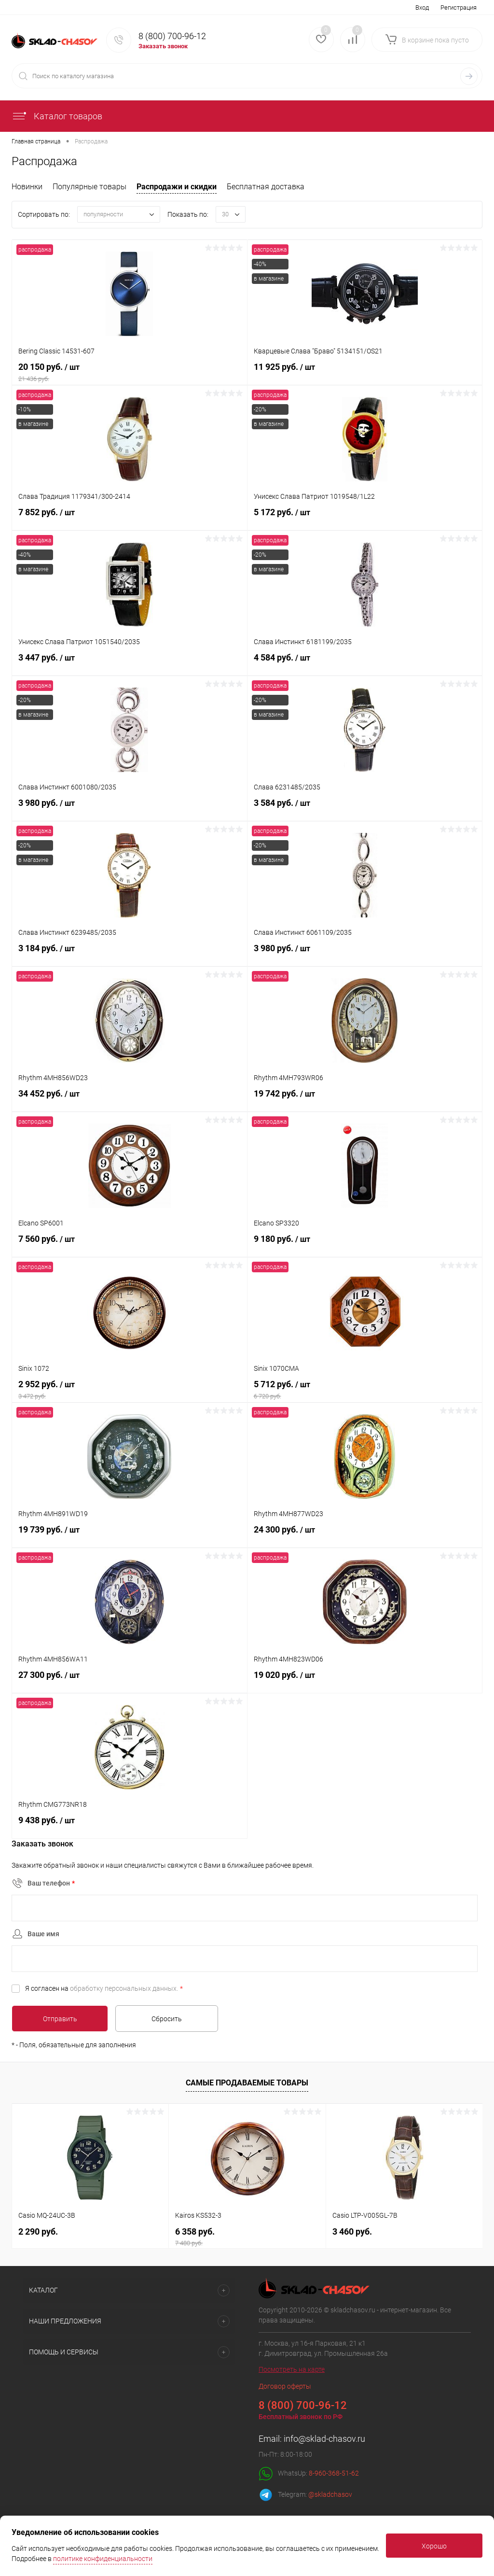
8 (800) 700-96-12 (172, 36)
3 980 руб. (129, 809)
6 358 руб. (247, 2235)
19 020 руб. (365, 1681)
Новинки (27, 186)
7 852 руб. (129, 518)
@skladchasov (330, 2493)
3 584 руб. (365, 809)
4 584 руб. (365, 664)
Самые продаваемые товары (247, 2081)
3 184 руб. (129, 954)
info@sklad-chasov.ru (324, 2437)
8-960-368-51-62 (334, 2472)
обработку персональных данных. (124, 1988)
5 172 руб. (365, 518)
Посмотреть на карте (292, 2368)
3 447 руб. (129, 664)
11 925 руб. (365, 373)
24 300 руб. (365, 1536)
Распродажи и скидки (177, 186)
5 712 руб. (365, 1390)
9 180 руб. (365, 1245)
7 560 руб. (129, 1245)
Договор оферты (285, 2385)
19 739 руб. (129, 1536)
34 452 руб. (129, 1100)
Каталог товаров (57, 116)
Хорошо (434, 2546)
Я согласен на (104, 1988)
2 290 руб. (38, 2230)
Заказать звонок (163, 46)
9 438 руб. (129, 1826)
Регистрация (458, 7)
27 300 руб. (129, 1681)
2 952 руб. (129, 1390)
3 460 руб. (352, 2230)
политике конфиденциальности (102, 2558)
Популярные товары (89, 186)
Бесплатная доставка (265, 186)
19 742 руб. (365, 1100)
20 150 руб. (129, 373)
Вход (422, 7)
